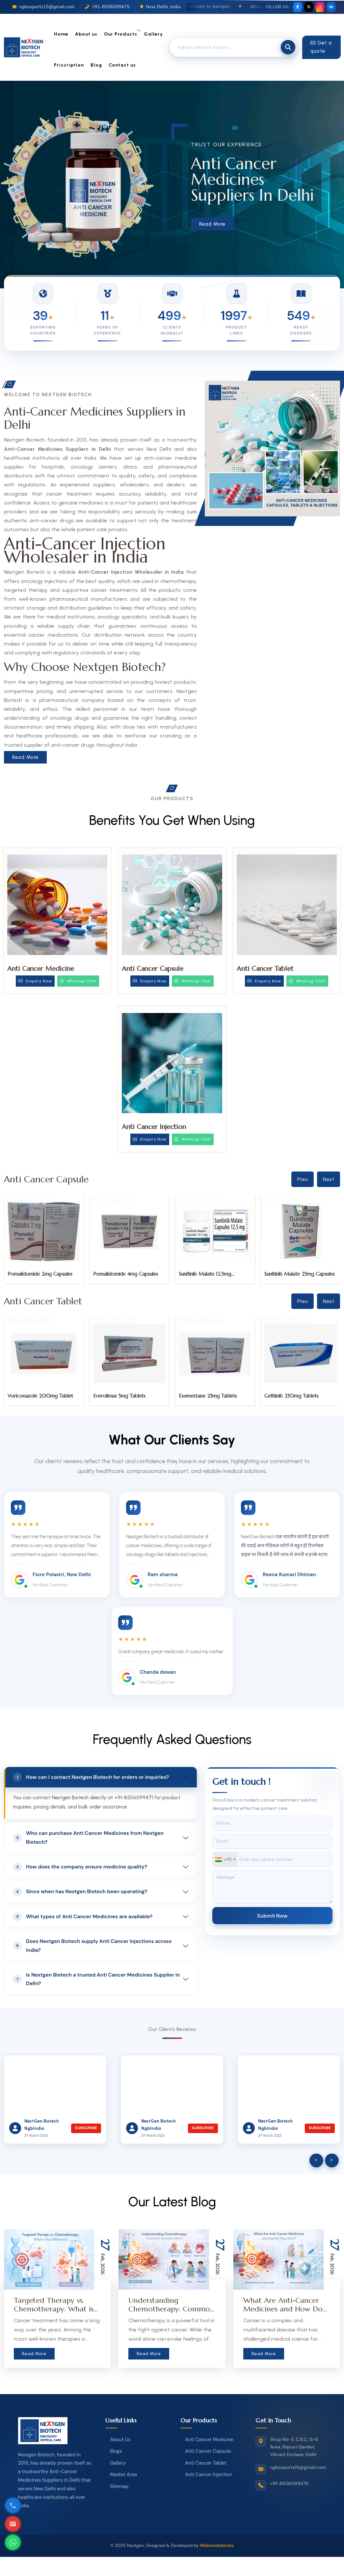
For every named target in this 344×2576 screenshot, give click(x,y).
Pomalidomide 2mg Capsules (125, 1274)
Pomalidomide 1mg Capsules (39, 1274)
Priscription (69, 65)
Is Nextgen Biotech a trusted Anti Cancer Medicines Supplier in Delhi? (96, 1979)
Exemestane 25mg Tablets (293, 1396)
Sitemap (119, 2486)
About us (86, 34)
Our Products (120, 34)
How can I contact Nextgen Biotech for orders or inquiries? (91, 1777)
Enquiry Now (35, 981)
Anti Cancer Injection (154, 1127)
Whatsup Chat (78, 981)
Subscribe (86, 2128)
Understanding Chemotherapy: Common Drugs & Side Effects (171, 2309)
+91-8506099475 (107, 7)
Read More (212, 224)
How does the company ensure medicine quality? (80, 1867)
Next (328, 1179)
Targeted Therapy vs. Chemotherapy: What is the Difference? (53, 2309)
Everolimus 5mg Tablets (205, 1396)
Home (61, 34)
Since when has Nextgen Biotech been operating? (80, 1892)
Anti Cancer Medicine (40, 969)
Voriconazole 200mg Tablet (126, 1396)
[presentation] (316, 2160)
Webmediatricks (216, 2545)
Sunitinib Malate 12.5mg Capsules (290, 1277)
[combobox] (225, 1859)
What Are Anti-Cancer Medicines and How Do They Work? (283, 2309)
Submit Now (272, 1915)
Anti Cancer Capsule (152, 969)
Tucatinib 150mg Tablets (34, 1396)
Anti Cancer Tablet (265, 969)
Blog (96, 65)
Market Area (123, 2474)
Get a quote (321, 47)
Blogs (116, 2451)
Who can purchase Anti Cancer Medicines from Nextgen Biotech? (88, 1837)
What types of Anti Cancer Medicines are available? (83, 1916)
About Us (120, 2440)
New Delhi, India (160, 7)
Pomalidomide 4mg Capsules (211, 1274)
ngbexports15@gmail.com (43, 7)
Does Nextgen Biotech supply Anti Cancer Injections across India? (92, 1945)
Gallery (153, 34)
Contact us (122, 65)
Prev (302, 1179)
